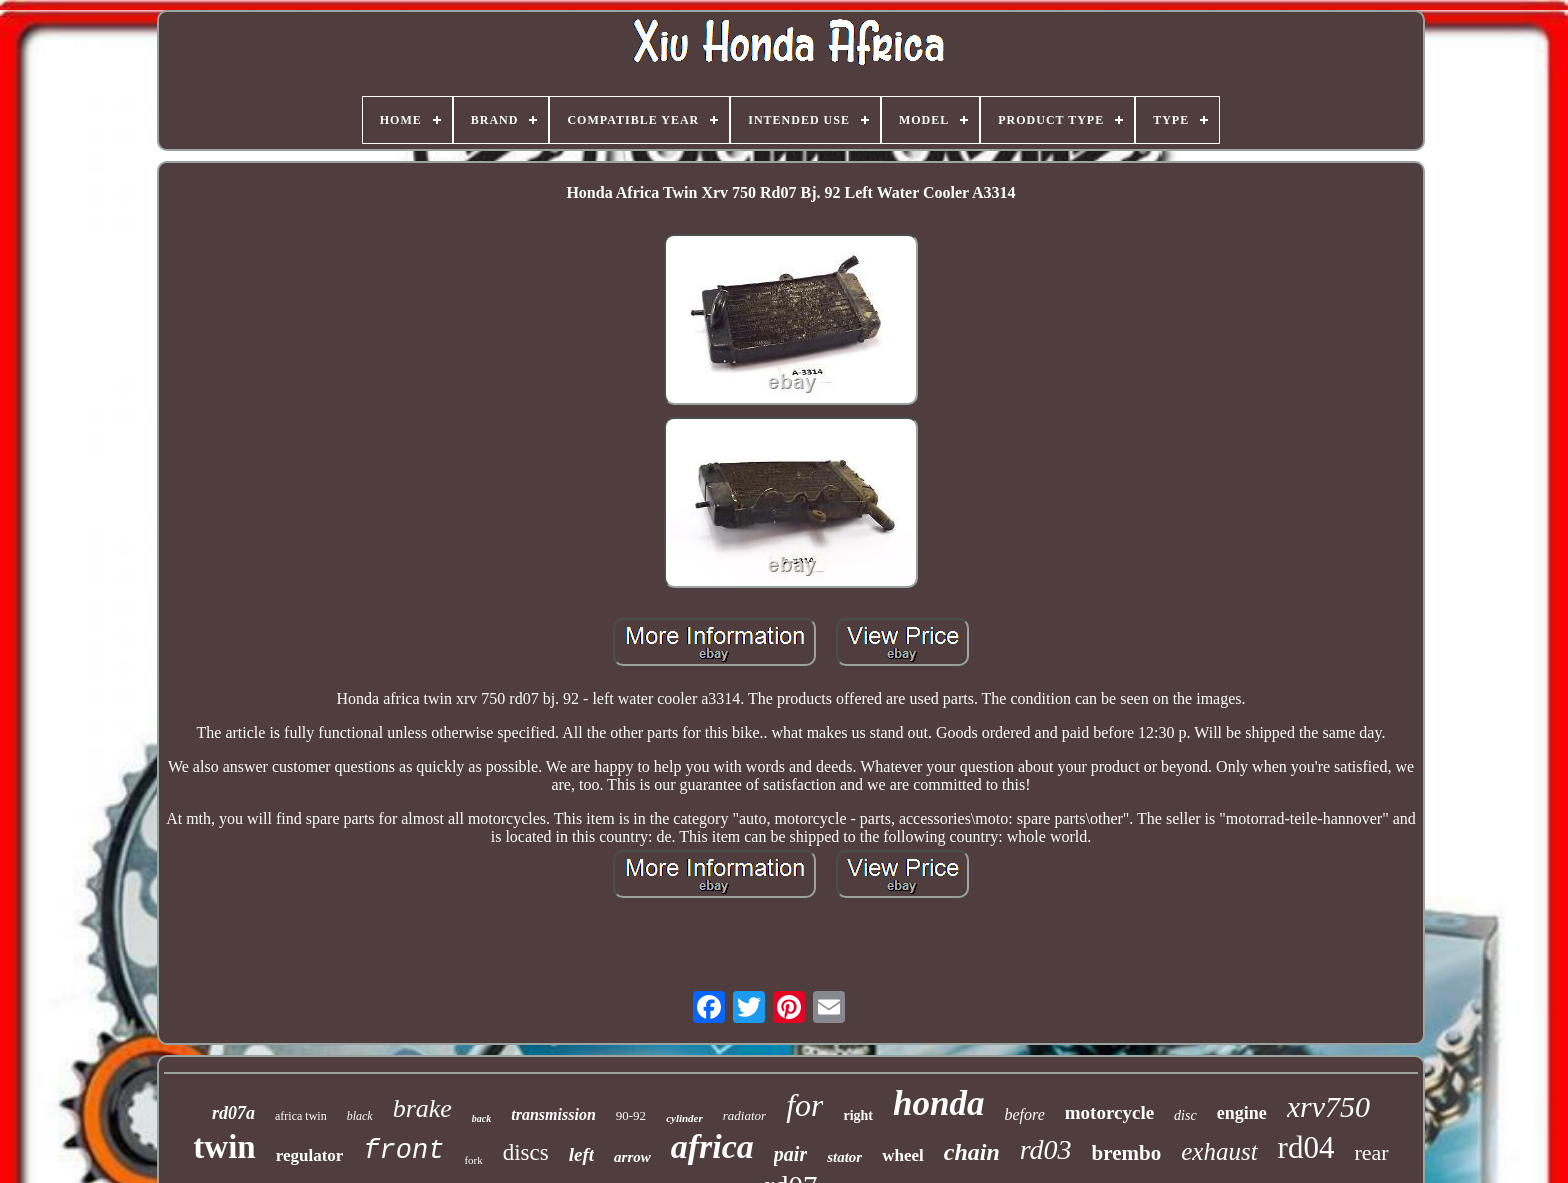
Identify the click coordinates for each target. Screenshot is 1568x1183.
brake (422, 1108)
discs (526, 1152)
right (858, 1115)
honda (938, 1103)
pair (790, 1154)
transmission (553, 1114)
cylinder (684, 1118)
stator (844, 1157)
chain (972, 1152)
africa (712, 1146)
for (804, 1105)
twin (224, 1147)
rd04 (1306, 1147)
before (1024, 1114)
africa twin (301, 1116)
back (481, 1118)
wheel (903, 1155)
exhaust (1219, 1151)
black (360, 1116)
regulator (310, 1155)
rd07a (233, 1113)
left (581, 1154)
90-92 (631, 1115)
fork (473, 1160)
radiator (744, 1115)
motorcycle (1109, 1112)
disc (1185, 1115)
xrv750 (1328, 1106)
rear (1371, 1152)
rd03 (1046, 1149)
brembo (1127, 1153)
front (403, 1151)
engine (1242, 1113)
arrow (632, 1157)
